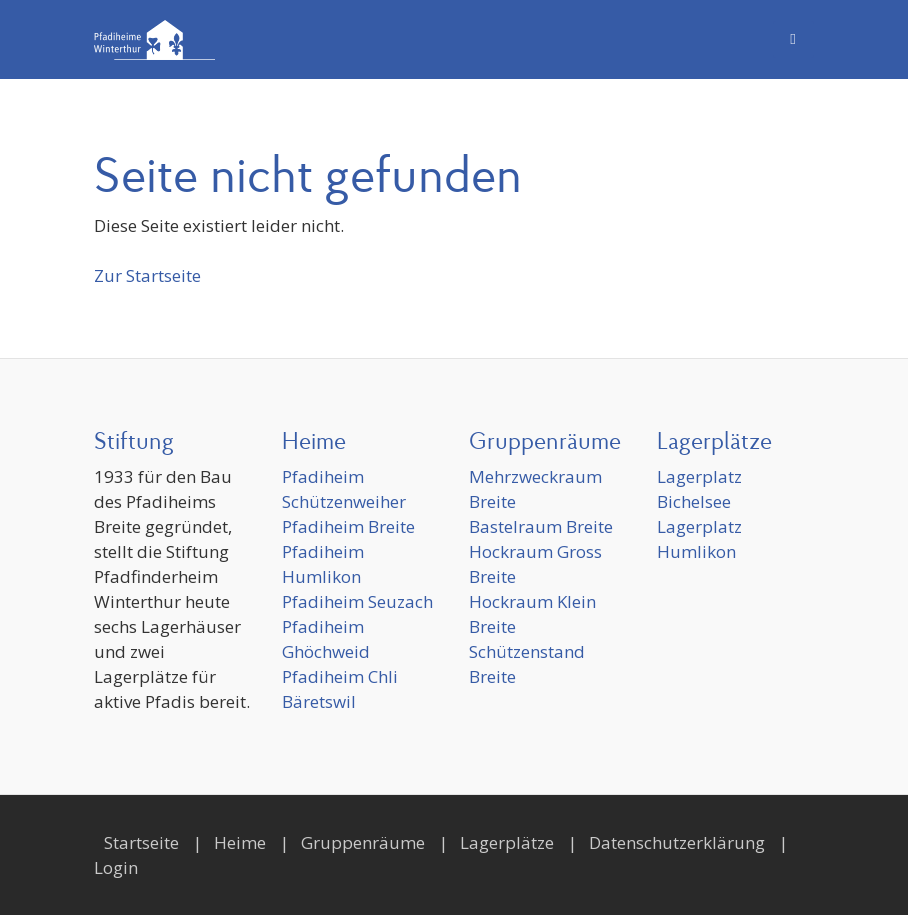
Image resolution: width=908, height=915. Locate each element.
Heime (240, 842)
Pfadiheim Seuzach (357, 601)
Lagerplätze (507, 842)
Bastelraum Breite (541, 526)
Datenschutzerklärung (677, 842)
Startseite (141, 842)
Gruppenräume (363, 842)
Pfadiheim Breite (348, 526)
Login (116, 867)
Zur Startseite (147, 275)
